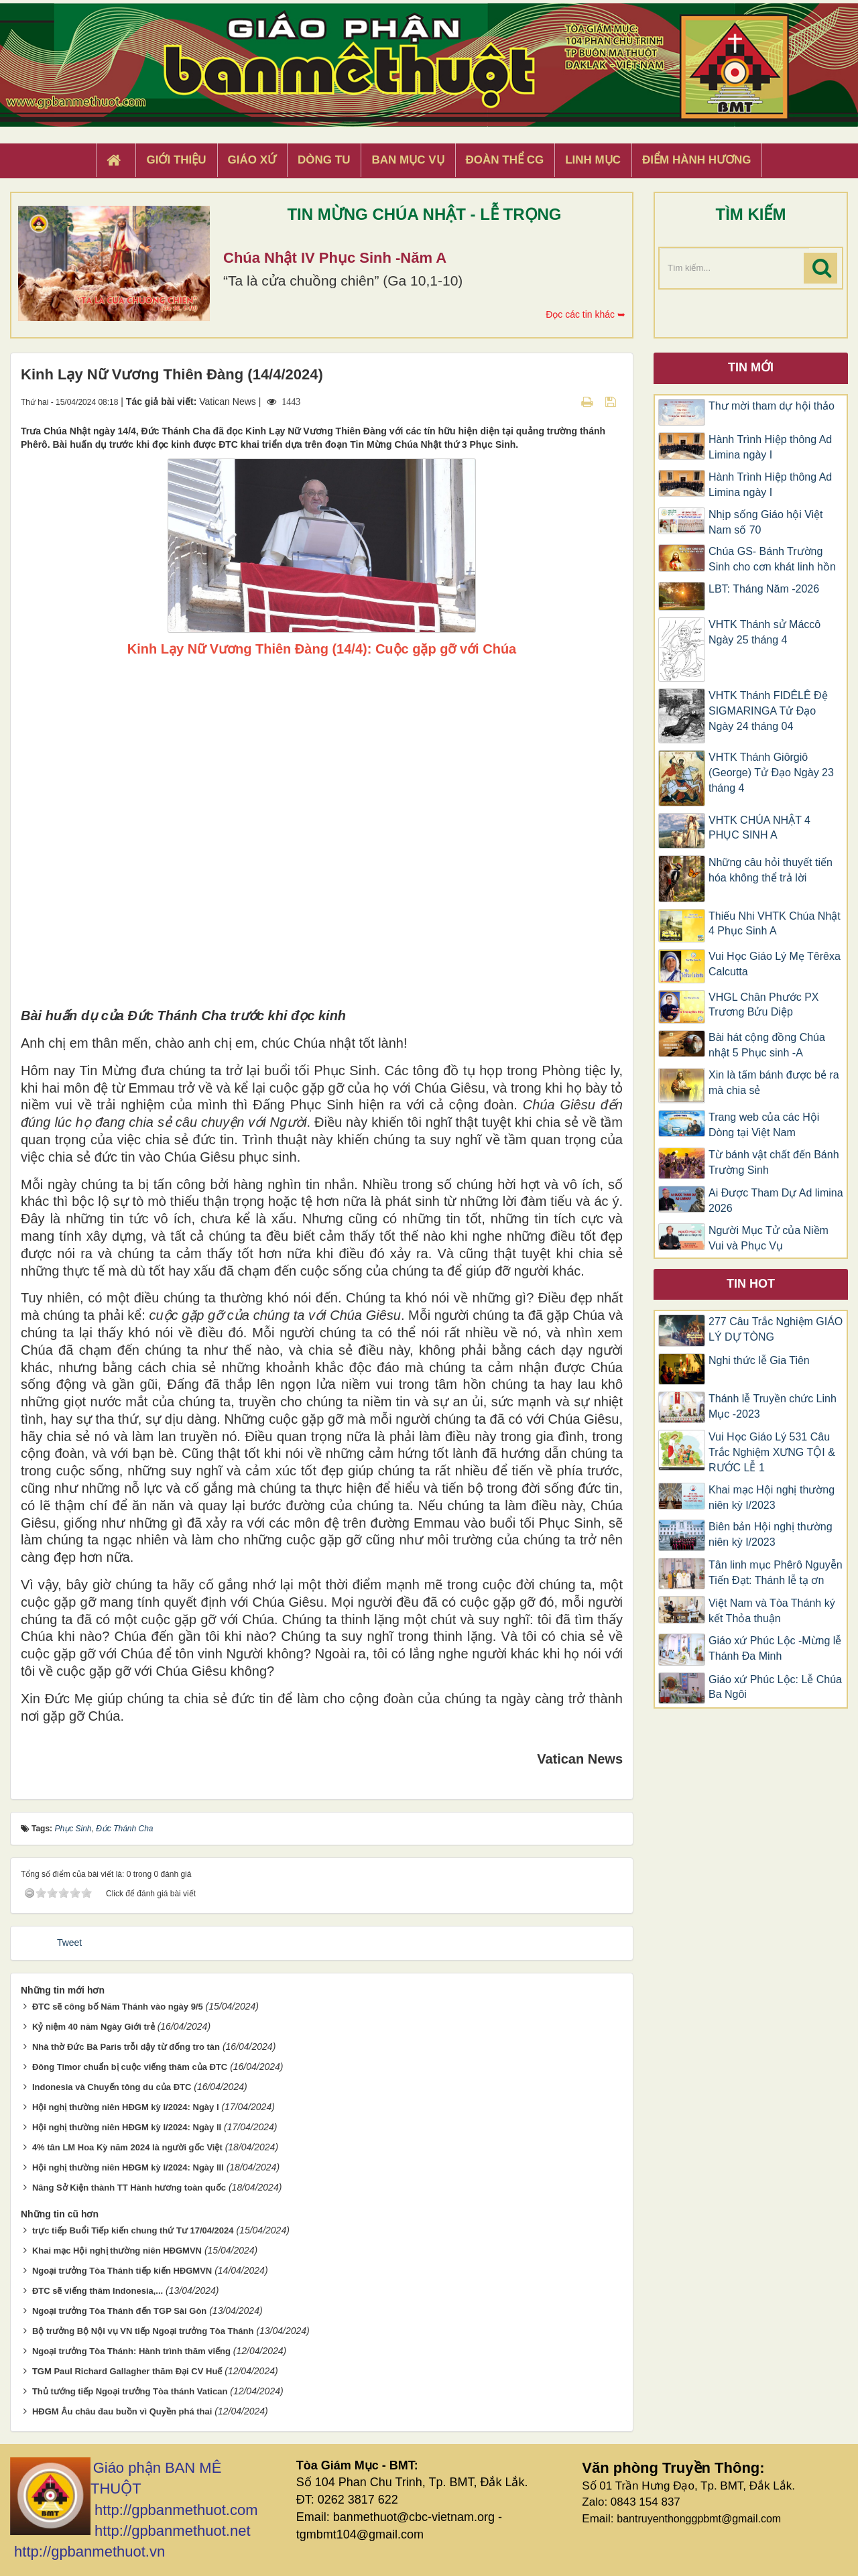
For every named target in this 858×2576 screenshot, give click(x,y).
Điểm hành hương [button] (696, 160)
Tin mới (751, 367)
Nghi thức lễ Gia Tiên (759, 1360)
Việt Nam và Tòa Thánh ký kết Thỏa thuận (772, 1610)
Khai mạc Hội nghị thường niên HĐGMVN (117, 2251)
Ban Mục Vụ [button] (407, 160)
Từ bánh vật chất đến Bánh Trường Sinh (774, 1162)
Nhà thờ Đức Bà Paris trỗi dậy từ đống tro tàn (126, 2047)
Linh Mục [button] (593, 160)
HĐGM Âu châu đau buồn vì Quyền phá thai (122, 2411)
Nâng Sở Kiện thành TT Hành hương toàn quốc (129, 2188)
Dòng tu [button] (324, 160)
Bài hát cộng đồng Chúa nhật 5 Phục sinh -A (767, 1045)
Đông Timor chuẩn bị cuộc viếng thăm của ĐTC (129, 2067)
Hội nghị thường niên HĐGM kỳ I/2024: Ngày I (125, 2107)
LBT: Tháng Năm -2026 (764, 589)
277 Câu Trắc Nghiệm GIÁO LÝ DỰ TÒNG (776, 1329)
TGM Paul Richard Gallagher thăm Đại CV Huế (127, 2371)
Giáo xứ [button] (252, 160)
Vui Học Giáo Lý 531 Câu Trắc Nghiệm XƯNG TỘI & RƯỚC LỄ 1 (772, 1452)
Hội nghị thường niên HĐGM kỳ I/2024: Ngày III (128, 2167)
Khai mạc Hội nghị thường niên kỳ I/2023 (772, 1497)
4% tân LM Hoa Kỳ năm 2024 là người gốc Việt (127, 2147)
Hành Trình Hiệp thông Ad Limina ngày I (770, 447)
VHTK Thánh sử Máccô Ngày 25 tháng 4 (764, 632)
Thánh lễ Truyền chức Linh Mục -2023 (773, 1406)
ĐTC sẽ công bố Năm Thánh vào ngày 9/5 (117, 2007)
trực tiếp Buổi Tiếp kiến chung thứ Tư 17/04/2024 (133, 2230)
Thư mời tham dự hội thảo (772, 406)
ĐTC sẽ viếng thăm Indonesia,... (97, 2291)
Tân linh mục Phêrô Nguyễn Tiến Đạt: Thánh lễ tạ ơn (776, 1572)
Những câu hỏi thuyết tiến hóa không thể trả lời (771, 870)
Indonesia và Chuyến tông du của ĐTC (111, 2087)
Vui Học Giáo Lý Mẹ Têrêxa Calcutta (775, 963)
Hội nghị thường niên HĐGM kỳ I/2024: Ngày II (126, 2127)
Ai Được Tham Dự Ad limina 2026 (776, 1200)
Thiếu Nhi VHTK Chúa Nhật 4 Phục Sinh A (775, 923)
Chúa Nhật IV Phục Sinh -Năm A (334, 257)
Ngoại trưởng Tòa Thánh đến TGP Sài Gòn (119, 2311)
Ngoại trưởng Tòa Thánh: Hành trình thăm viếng (131, 2351)
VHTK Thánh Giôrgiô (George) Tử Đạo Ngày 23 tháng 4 (771, 772)
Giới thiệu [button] (176, 160)
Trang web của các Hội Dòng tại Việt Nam (764, 1124)
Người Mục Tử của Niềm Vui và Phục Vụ (769, 1238)
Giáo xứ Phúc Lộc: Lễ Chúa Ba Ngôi (775, 1687)
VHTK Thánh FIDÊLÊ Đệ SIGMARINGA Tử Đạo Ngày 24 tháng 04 (768, 711)
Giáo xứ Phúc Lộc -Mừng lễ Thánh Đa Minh (775, 1648)
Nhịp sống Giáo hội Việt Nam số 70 (766, 522)
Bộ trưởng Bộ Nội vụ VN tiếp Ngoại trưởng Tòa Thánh (143, 2331)
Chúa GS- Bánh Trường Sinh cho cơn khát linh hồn (772, 559)
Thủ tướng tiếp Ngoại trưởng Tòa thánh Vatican (129, 2391)
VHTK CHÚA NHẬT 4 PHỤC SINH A (759, 827)
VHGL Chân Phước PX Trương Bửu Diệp (763, 1004)
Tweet (69, 1942)
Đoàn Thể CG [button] (505, 160)
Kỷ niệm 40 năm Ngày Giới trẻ (93, 2027)
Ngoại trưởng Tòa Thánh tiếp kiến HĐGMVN (122, 2271)
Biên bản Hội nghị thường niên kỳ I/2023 (771, 1534)
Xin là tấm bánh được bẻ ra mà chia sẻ (774, 1082)
